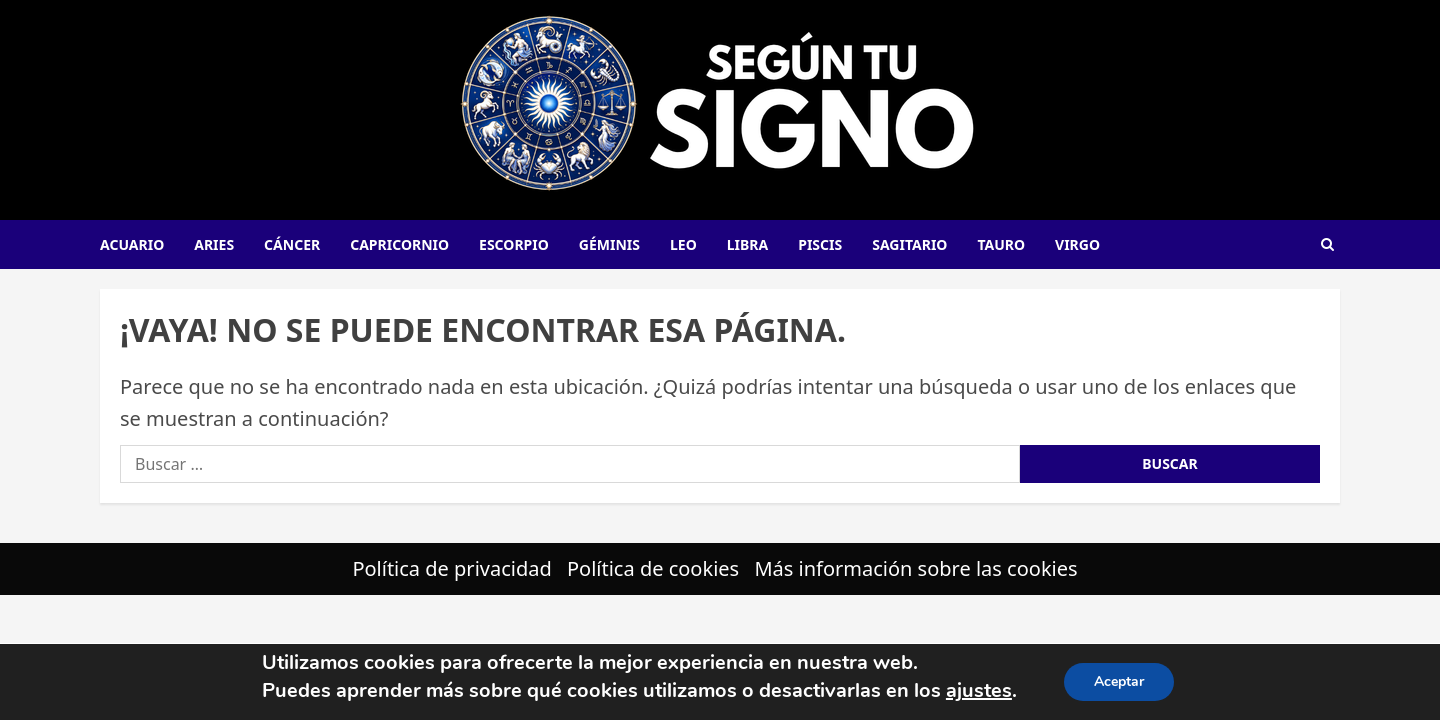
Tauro (1001, 244)
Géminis (609, 244)
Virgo (1077, 244)
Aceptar (1119, 681)
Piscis (820, 244)
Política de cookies (653, 568)
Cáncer (292, 244)
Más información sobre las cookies (915, 568)
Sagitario (909, 244)
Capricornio (399, 244)
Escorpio (514, 244)
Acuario (132, 244)
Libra (747, 244)
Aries (214, 244)
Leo (683, 244)
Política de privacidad (451, 568)
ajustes (979, 690)
